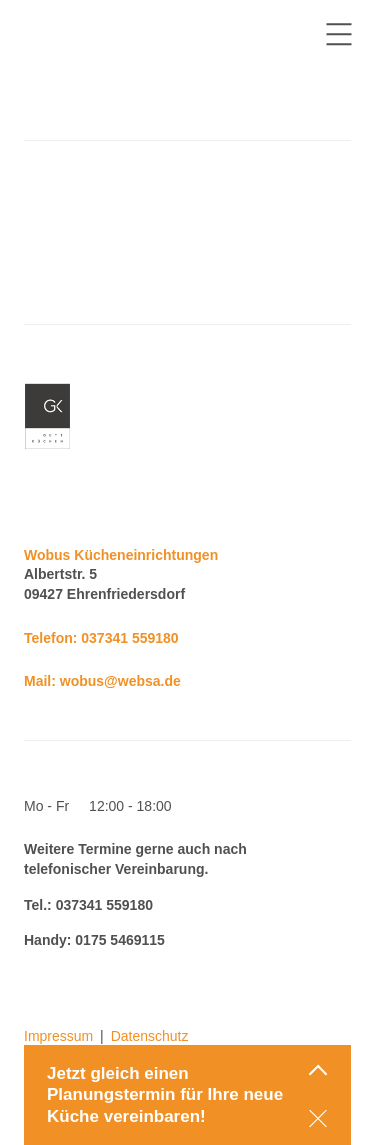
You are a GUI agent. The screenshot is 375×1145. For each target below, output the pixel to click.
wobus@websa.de (120, 681)
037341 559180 (129, 638)
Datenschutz (150, 1036)
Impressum (58, 1036)
